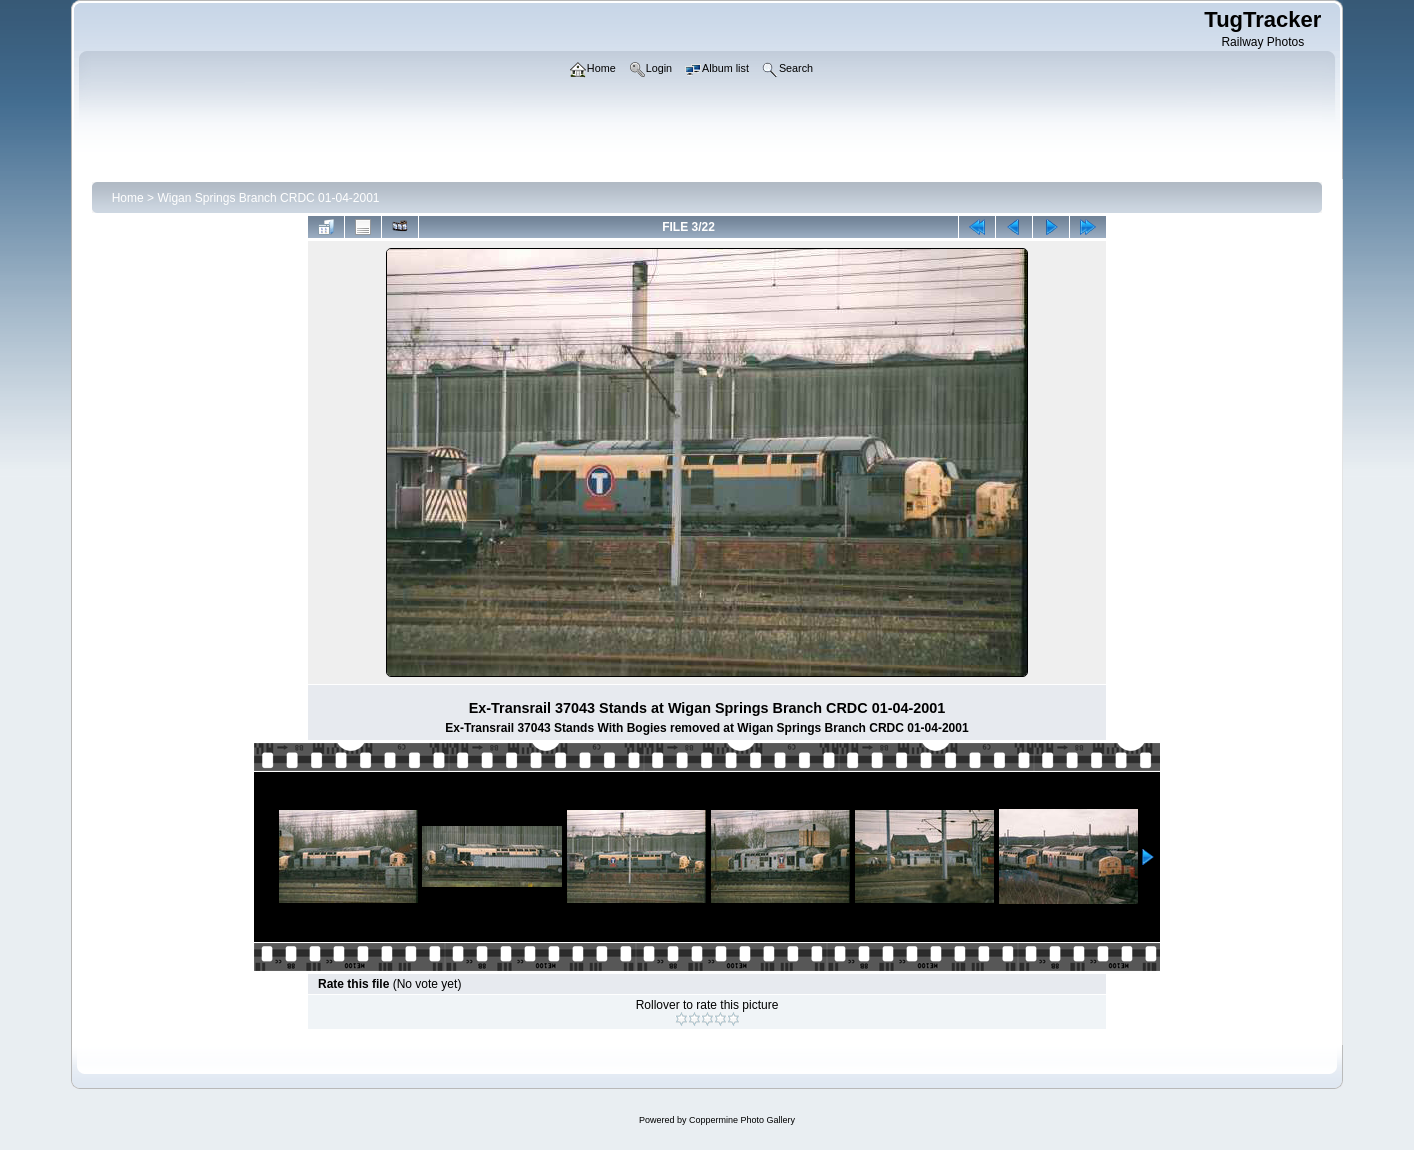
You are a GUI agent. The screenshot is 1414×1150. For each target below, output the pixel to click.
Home (128, 198)
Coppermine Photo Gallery (742, 1120)
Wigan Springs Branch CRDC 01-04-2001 (268, 198)
